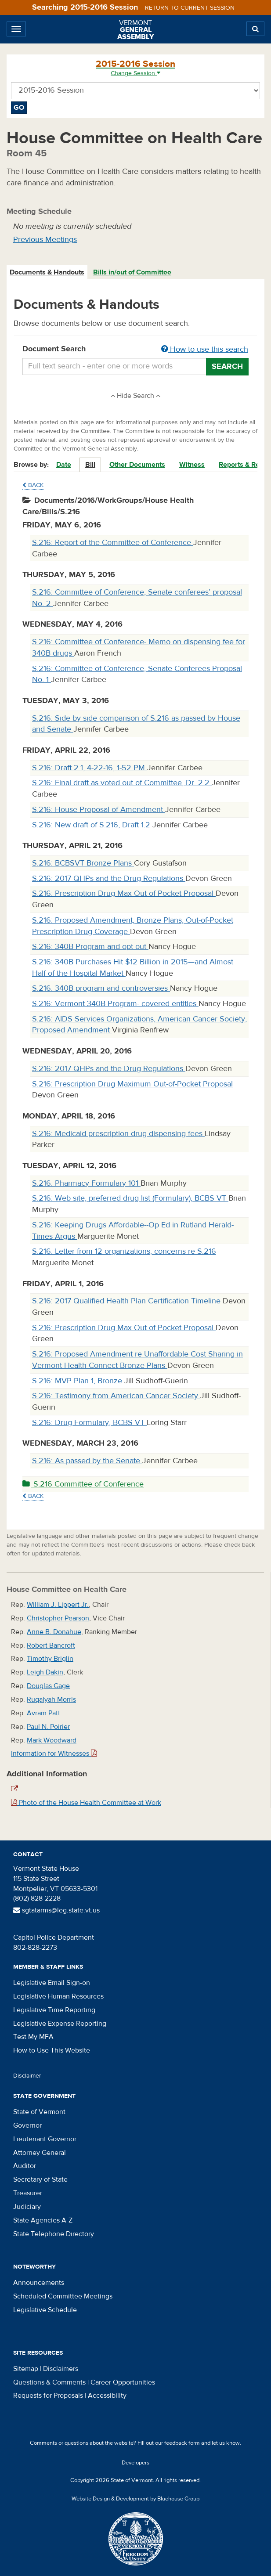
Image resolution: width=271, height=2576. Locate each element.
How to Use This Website (51, 2050)
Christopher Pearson (58, 1618)
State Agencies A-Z (42, 2220)
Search (227, 366)
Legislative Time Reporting (54, 2010)
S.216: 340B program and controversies (101, 988)
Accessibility (107, 2395)
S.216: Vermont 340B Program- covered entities (115, 1004)
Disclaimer (27, 2076)
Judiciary (27, 2206)
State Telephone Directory (53, 2234)
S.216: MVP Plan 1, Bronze (78, 1381)
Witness (192, 464)
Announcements (38, 2282)
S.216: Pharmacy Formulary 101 (86, 1183)
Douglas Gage (48, 1685)
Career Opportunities (122, 2382)
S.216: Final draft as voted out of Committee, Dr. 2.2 (122, 783)
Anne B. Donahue (54, 1631)
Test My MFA (33, 2036)
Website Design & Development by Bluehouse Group (135, 2498)
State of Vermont (39, 2111)
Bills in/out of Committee (132, 272)
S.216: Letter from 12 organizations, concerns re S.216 (124, 1251)
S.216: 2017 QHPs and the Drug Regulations (108, 878)
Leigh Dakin (45, 1672)
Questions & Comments (49, 2382)
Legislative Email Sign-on (51, 1982)
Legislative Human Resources (58, 1996)
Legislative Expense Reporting (59, 2023)
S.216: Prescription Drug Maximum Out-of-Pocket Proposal (132, 1084)
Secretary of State (40, 2179)
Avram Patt (43, 1713)
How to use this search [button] (204, 349)
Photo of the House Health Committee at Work (86, 1802)
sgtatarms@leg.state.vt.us (56, 1910)
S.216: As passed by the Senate (87, 1461)
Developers (135, 2462)
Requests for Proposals (48, 2395)
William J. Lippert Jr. (58, 1604)
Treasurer (27, 2193)
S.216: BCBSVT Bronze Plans (83, 863)
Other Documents (137, 464)
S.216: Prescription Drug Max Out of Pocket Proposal (124, 893)
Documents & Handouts (47, 272)
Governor (27, 2125)
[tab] (47, 272)
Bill (90, 464)
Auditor (24, 2165)
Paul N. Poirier (48, 1726)
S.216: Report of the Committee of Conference (112, 543)
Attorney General (39, 2152)
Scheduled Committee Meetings (62, 2296)
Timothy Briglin (50, 1658)
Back (32, 485)
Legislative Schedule (45, 2309)
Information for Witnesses (54, 1753)
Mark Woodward (51, 1740)
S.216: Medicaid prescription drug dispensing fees (118, 1134)
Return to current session (190, 8)
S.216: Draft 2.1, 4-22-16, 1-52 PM (89, 768)
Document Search (135, 349)
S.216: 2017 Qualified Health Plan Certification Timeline (127, 1301)
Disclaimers (60, 2368)
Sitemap (25, 2368)
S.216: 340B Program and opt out (90, 947)
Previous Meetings (45, 240)
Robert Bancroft (51, 1645)
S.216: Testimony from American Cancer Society (116, 1396)
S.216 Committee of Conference (83, 1484)
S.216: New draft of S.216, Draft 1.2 (92, 825)
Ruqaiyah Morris (51, 1699)
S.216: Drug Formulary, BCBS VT (89, 1423)
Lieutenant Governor (44, 2139)
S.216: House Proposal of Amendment (98, 810)
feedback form (182, 2442)
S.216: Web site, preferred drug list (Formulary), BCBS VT (130, 1198)
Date (63, 464)
